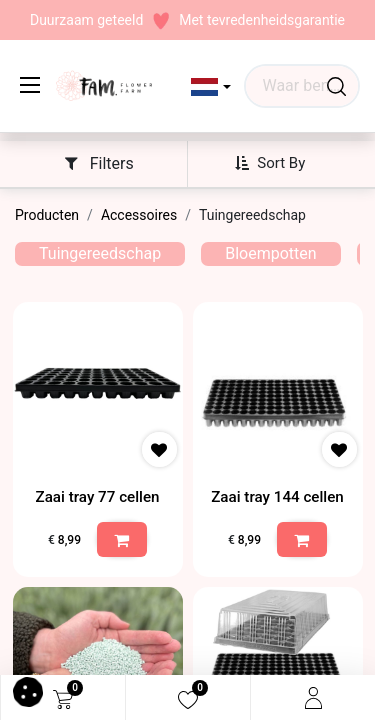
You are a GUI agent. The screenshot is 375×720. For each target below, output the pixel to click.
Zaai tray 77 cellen (97, 497)
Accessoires (139, 215)
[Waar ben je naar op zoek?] (336, 86)
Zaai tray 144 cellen (277, 497)
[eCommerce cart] (63, 698)
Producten (47, 215)
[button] (211, 87)
